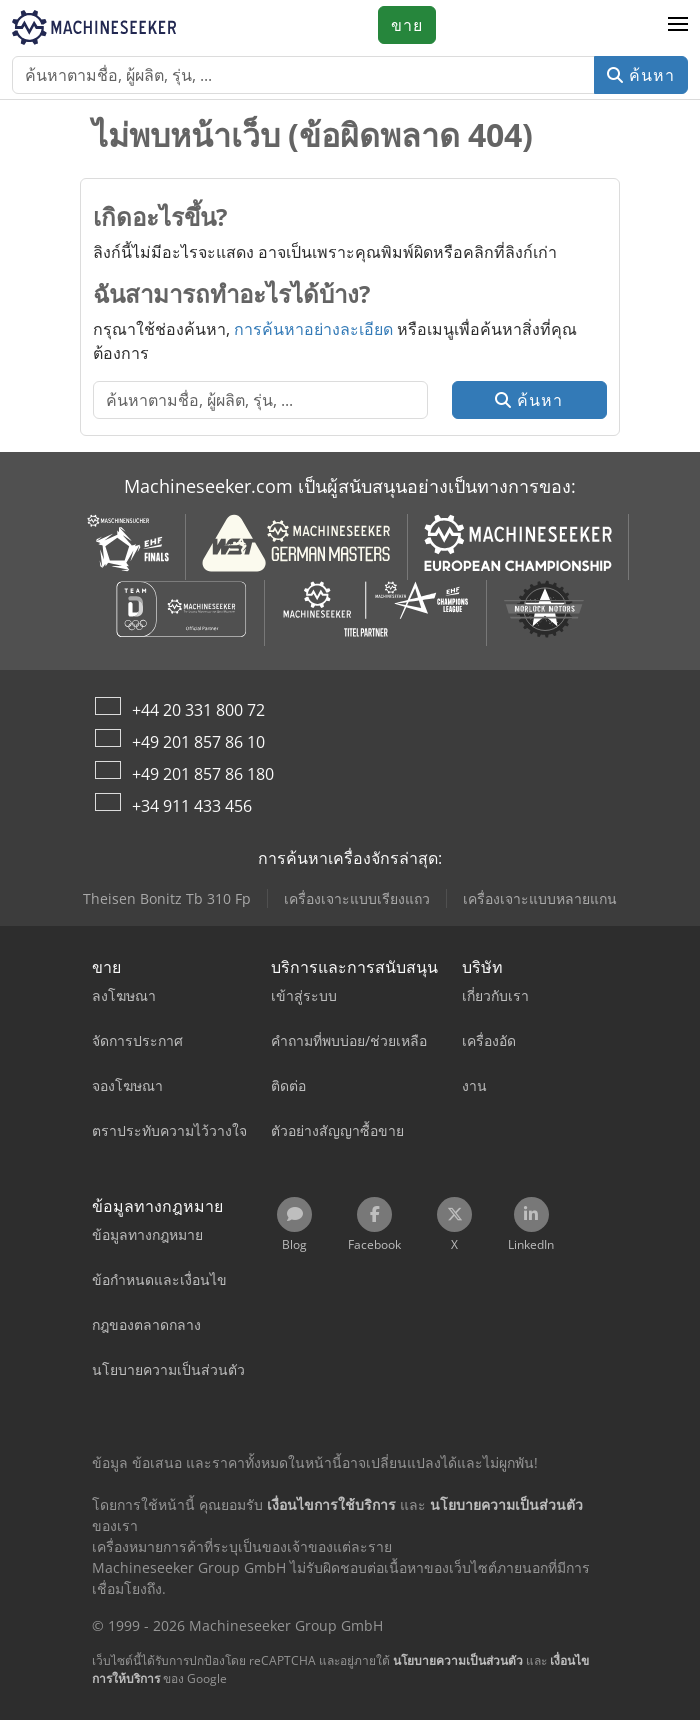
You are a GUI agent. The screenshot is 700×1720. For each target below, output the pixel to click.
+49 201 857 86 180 (203, 774)
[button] (678, 25)
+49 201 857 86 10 (198, 742)
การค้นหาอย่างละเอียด (313, 329)
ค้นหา (641, 75)
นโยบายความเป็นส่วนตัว (458, 1660)
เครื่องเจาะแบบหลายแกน (540, 898)
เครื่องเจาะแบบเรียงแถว (357, 898)
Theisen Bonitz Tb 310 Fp (167, 898)
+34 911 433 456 (192, 806)
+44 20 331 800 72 (198, 710)
